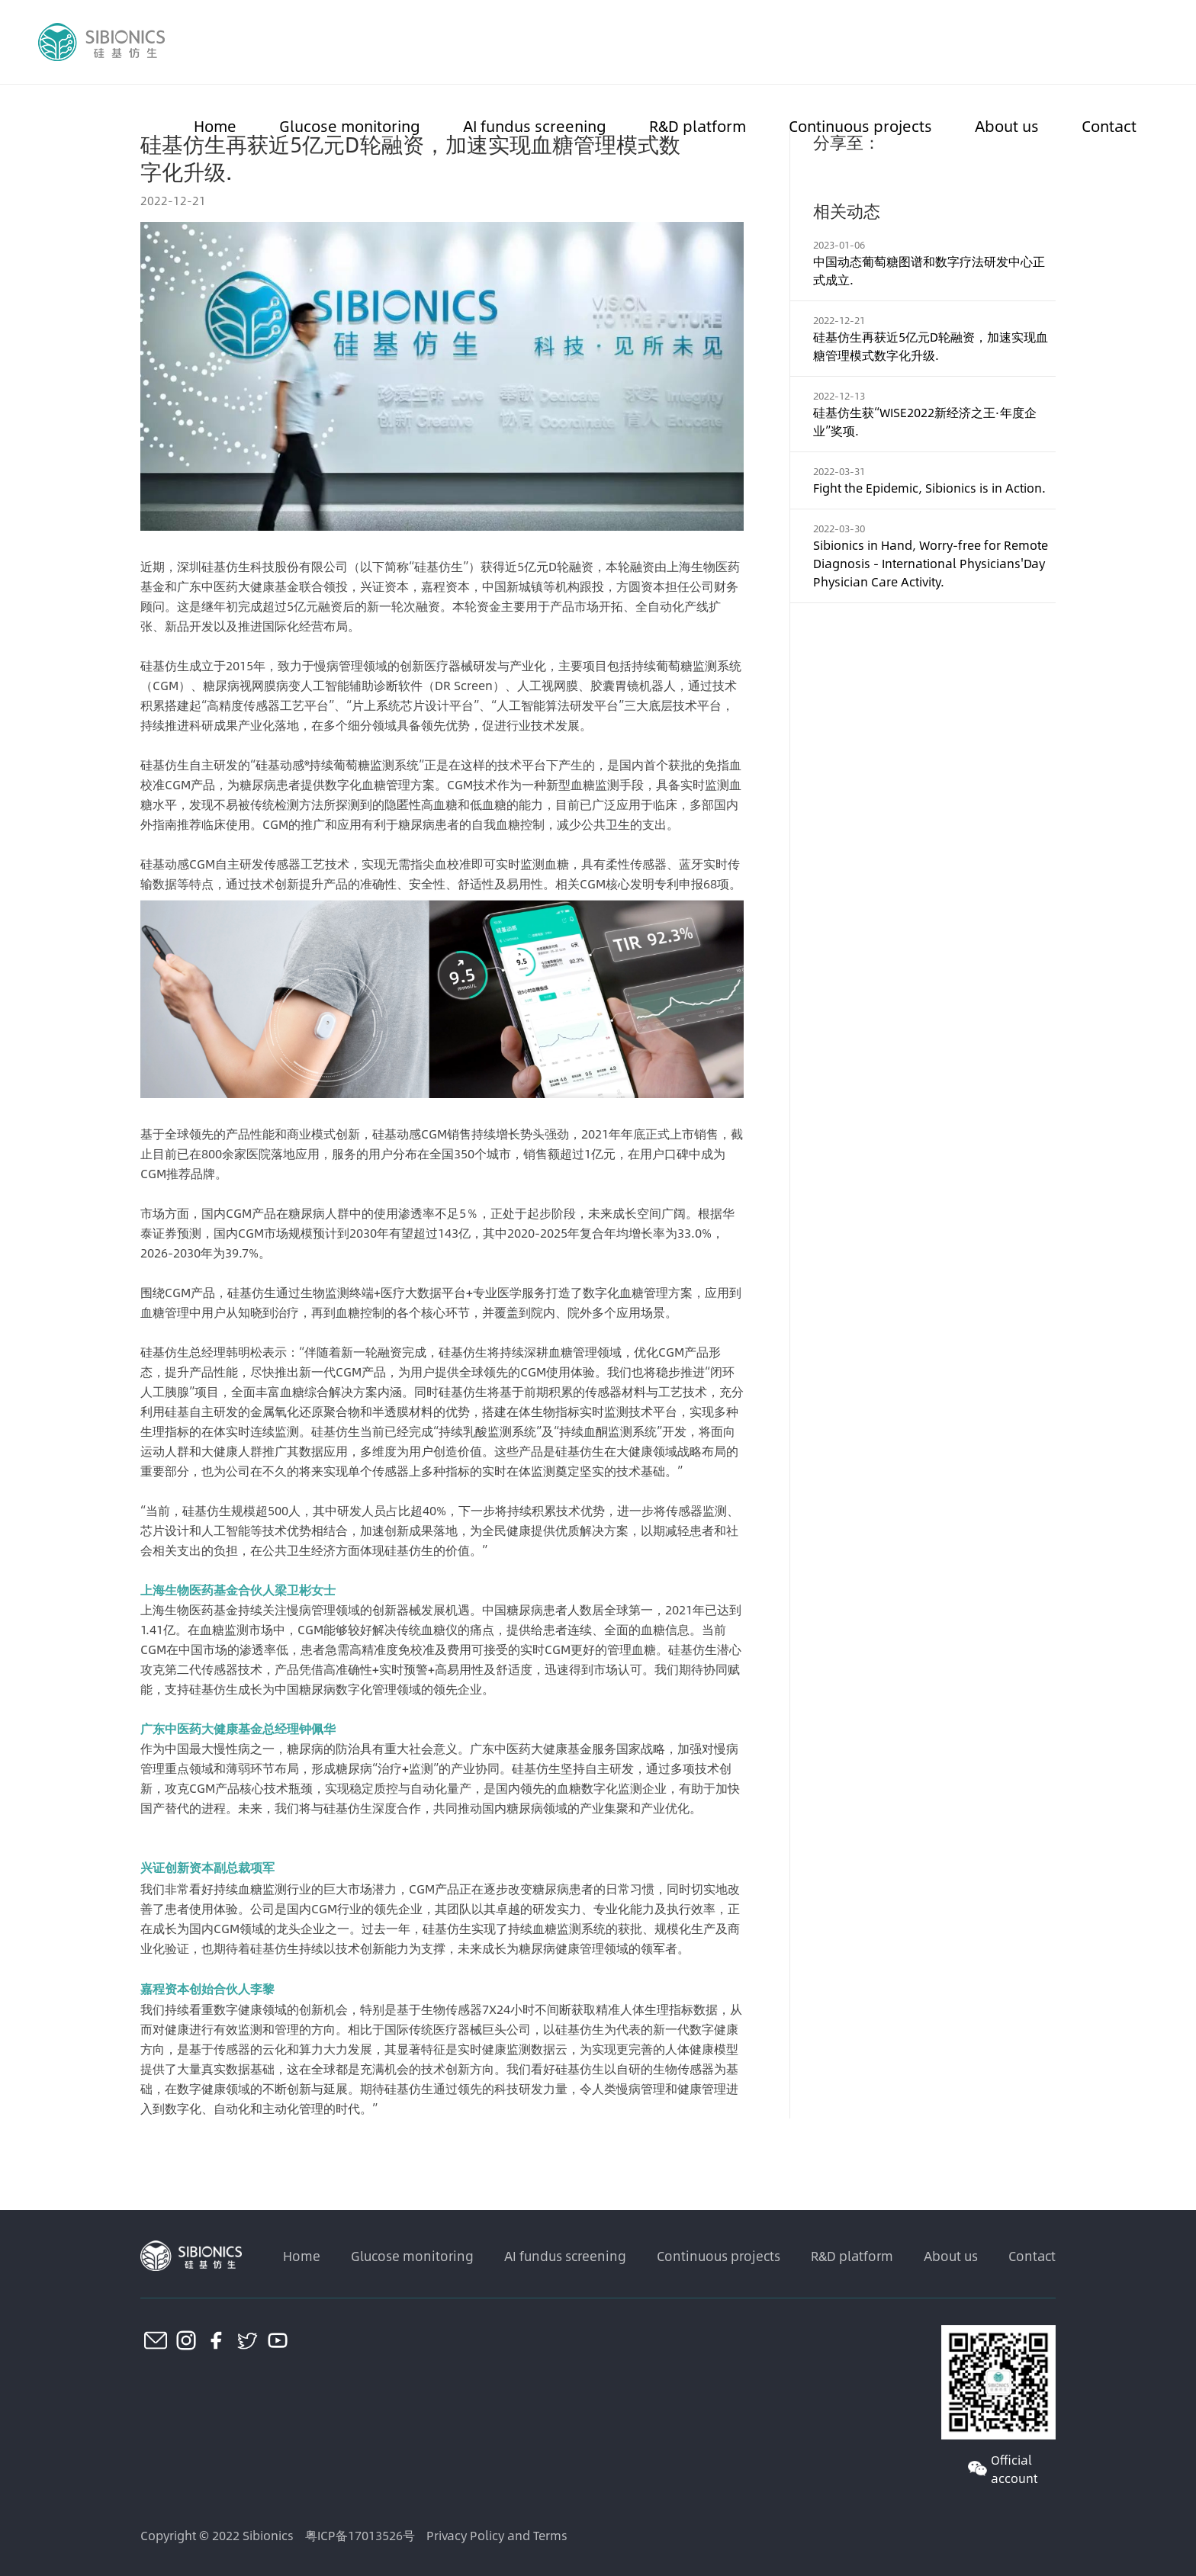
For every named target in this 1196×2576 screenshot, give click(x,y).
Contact (1109, 125)
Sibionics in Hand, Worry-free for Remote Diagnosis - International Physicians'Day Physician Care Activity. (930, 563)
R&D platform (697, 125)
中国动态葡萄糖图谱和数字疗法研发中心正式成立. (929, 270)
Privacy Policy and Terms (496, 2535)
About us (1007, 125)
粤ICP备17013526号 (360, 2535)
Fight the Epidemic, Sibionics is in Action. (929, 487)
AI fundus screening (534, 125)
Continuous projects (860, 125)
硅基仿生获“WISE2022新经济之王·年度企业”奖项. (925, 421)
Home (215, 125)
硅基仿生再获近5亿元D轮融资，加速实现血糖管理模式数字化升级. (930, 346)
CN (1149, 42)
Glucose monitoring (349, 125)
